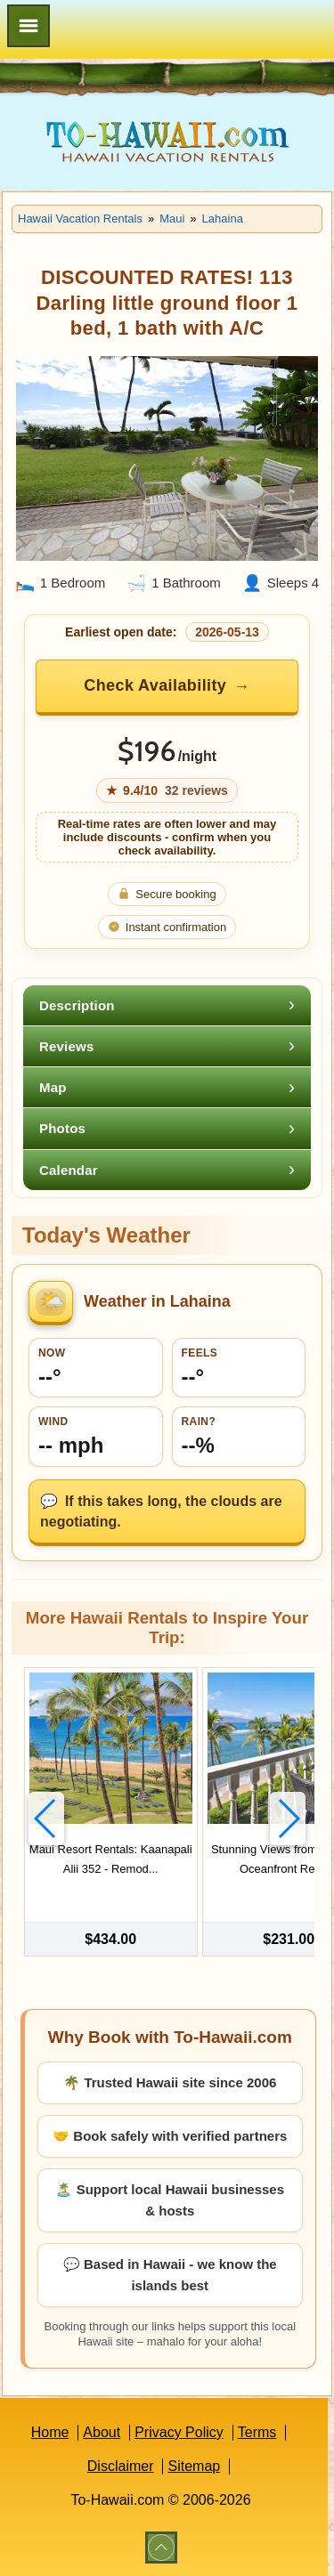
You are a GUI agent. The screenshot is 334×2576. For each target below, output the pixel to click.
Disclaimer (120, 2466)
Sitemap (193, 2466)
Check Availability (155, 685)
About (101, 2432)
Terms (257, 2432)
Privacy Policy (179, 2432)
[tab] (167, 1005)
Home (50, 2432)
